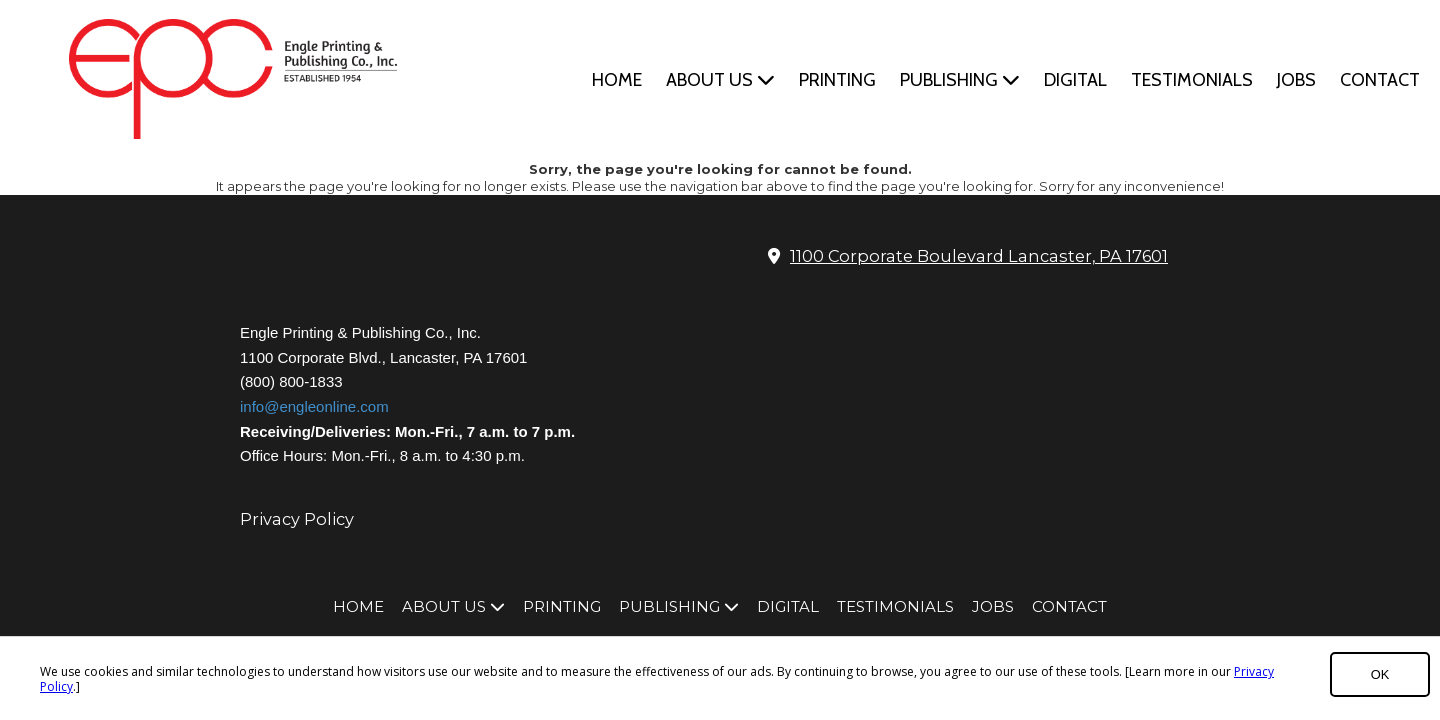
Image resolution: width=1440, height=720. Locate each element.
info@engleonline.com (314, 406)
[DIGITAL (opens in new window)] (1075, 81)
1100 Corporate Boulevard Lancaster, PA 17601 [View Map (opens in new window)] (979, 256)
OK (1380, 674)
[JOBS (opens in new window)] (1296, 81)
